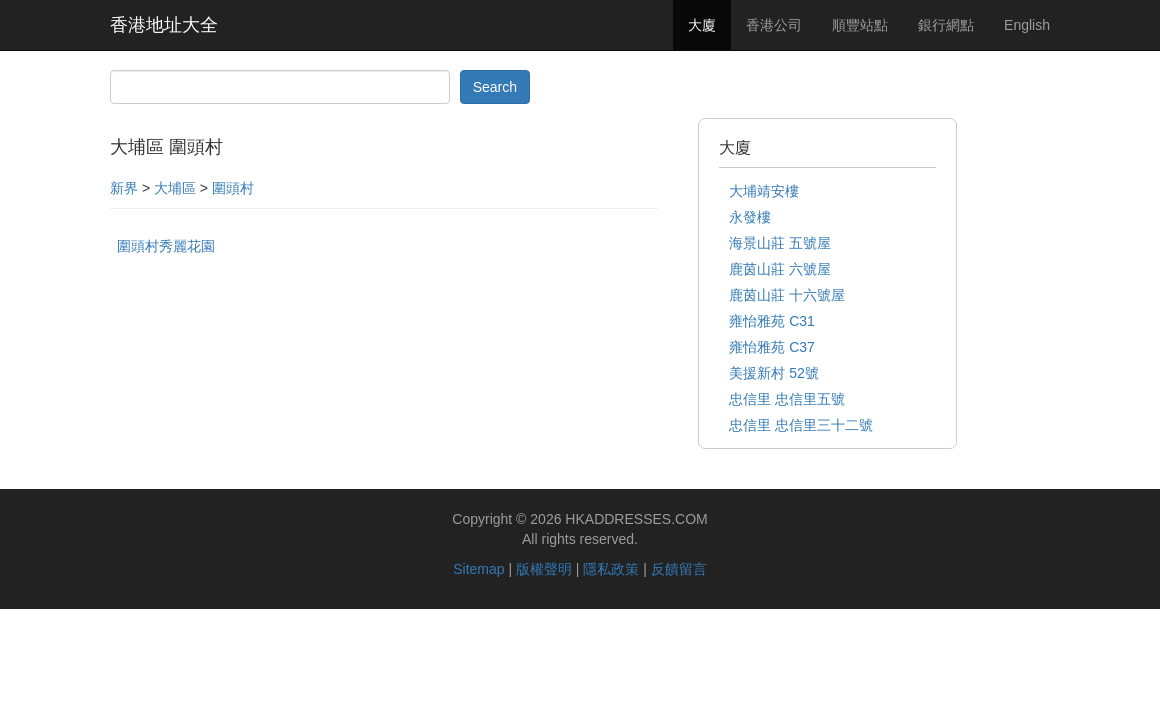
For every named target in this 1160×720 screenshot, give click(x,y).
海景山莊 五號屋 (780, 243)
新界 (124, 188)
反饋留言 (679, 569)
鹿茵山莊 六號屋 (780, 269)
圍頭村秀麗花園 (166, 246)
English (1027, 25)
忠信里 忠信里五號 (787, 399)
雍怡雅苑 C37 (772, 347)
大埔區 (175, 188)
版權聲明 (544, 569)
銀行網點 (946, 25)
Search (495, 87)
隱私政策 (611, 569)
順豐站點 (860, 25)
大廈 (702, 25)
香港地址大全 (164, 25)
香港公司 (774, 25)
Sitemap (478, 569)
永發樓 (750, 217)
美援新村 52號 (773, 373)
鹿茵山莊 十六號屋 (787, 295)
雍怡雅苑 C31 (772, 321)
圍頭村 (233, 188)
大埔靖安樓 (764, 191)
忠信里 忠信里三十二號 (801, 425)
